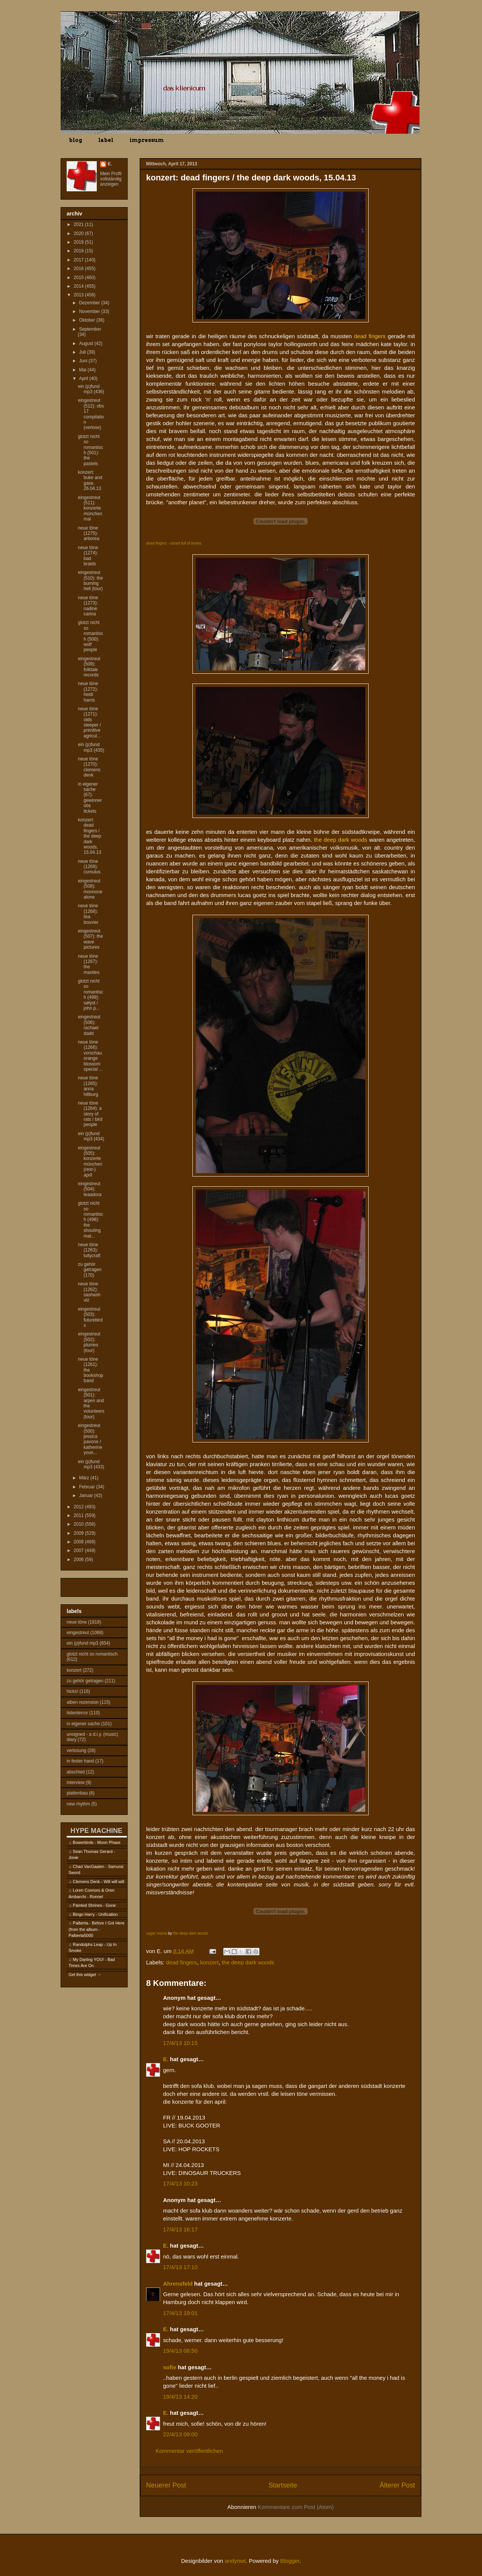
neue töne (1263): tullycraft (89, 1250)
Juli (83, 352)
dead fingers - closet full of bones (173, 543)
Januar (86, 1495)
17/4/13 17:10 (180, 2267)
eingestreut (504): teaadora (89, 1189)
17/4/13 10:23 (180, 2183)
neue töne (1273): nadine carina (88, 606)
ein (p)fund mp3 (82, 1643)
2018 (79, 250)
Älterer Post (397, 2485)
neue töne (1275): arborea (88, 533)
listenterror (77, 1712)
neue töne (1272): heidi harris (88, 691)
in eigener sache (83, 1723)
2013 (79, 295)
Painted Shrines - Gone (94, 1905)
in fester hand (80, 1761)
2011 (79, 1515)
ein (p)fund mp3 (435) (91, 747)
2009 (79, 1533)
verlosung (76, 1750)
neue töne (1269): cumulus (89, 867)
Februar (87, 1486)
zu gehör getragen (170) (89, 1270)
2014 (79, 286)
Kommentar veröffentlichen (189, 2451)
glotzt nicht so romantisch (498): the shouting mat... (90, 1219)
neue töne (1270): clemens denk (89, 767)
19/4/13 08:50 (180, 2350)
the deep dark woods (190, 1933)
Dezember (90, 302)
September (90, 329)
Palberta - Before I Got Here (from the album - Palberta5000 (96, 1929)
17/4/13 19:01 (180, 2313)
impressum (147, 140)
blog (75, 140)
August (87, 343)
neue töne (77, 1622)
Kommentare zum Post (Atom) (296, 2507)
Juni (83, 360)
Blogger (289, 2561)
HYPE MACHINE (96, 1830)
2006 (79, 1559)
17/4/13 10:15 (180, 2043)
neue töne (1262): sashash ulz (89, 1292)
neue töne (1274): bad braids (88, 555)
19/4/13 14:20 (180, 2396)
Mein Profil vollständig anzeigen (111, 179)
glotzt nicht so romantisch (92, 1654)
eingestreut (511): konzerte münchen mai (90, 508)
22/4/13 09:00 (180, 2434)
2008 (79, 1541)
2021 (79, 224)
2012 (79, 1506)
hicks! (72, 1691)
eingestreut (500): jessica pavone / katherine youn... (90, 1439)
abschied (76, 1772)
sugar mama (156, 1933)
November (90, 311)
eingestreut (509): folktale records (89, 667)
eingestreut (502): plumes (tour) (89, 1342)
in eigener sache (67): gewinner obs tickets (90, 797)
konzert (209, 1962)
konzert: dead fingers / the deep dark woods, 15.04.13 (89, 836)
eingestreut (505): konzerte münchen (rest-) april (90, 1161)
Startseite (282, 2485)
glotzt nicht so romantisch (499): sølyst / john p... (90, 994)
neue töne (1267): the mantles (88, 964)
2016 (79, 268)
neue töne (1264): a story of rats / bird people (90, 1114)
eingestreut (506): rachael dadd (89, 1025)
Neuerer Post (166, 2485)
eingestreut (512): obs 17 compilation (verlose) (91, 414)
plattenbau (77, 1793)
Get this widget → (85, 1974)
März (84, 1477)
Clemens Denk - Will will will (98, 1881)
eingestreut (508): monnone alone (90, 889)
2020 (79, 233)
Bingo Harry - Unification (95, 1914)
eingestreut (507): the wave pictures (90, 939)
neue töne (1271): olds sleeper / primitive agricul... (89, 722)
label (105, 140)
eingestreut (78, 1632)
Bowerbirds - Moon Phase (96, 1842)
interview (75, 1782)
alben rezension (83, 1702)
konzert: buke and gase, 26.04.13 (90, 480)
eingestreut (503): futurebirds (90, 1317)
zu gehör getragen (85, 1680)
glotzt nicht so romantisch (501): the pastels (90, 450)
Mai (83, 369)
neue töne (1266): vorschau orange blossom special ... (90, 1055)
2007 (79, 1550)
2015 (79, 277)
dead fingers (181, 1962)
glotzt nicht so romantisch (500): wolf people (90, 636)
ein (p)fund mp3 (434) (91, 1136)
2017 (79, 259)
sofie (169, 2367)
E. (165, 2059)
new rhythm (78, 1804)
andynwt (235, 2561)
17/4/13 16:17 (180, 2229)
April (84, 378)
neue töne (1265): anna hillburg (88, 1086)
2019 (79, 242)
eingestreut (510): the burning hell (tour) (90, 580)
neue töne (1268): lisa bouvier (88, 914)
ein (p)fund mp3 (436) (91, 389)
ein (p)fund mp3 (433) (91, 1464)
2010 (79, 1524)
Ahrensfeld (177, 2283)
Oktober (87, 320)
